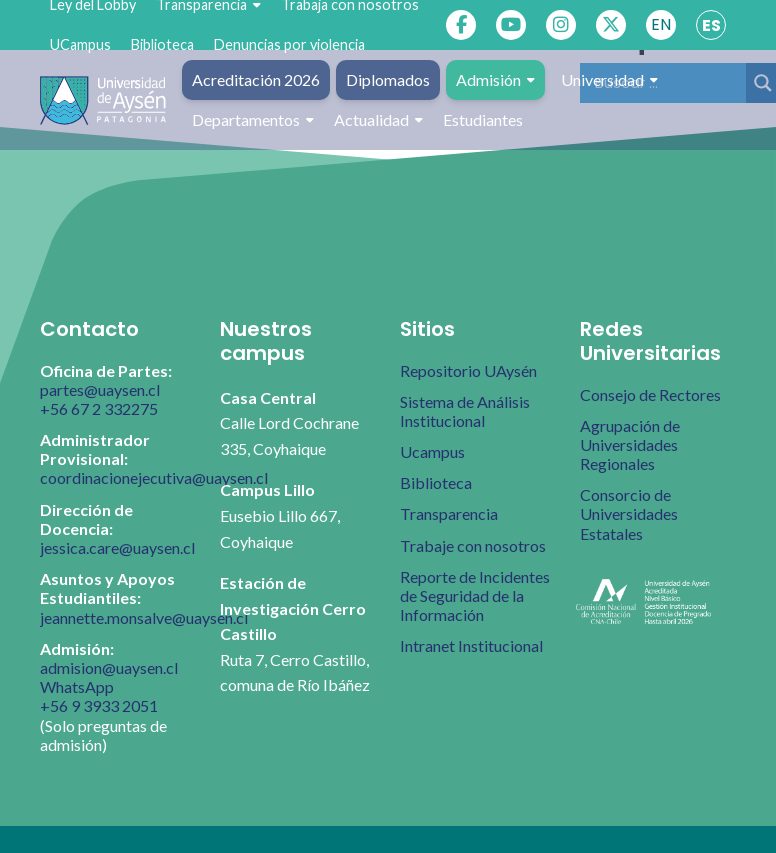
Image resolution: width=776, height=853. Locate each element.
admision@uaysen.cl (109, 667)
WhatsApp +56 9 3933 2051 (99, 696)
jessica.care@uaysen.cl (117, 547)
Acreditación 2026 (256, 79)
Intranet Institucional (471, 645)
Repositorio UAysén (468, 370)
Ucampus (432, 451)
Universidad (609, 80)
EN (661, 24)
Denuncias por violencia (289, 44)
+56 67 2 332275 (99, 408)
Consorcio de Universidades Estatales (629, 513)
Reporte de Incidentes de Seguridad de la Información (475, 595)
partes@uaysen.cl (100, 389)
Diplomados (388, 79)
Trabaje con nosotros (473, 545)
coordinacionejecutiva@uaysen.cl (154, 477)
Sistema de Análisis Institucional (465, 411)
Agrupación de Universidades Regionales (630, 444)
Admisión (495, 80)
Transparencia (449, 513)
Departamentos (253, 120)
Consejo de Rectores (650, 394)
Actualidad (378, 120)
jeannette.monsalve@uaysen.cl (144, 617)
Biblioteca (162, 44)
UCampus (80, 44)
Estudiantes (483, 119)
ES (711, 25)
